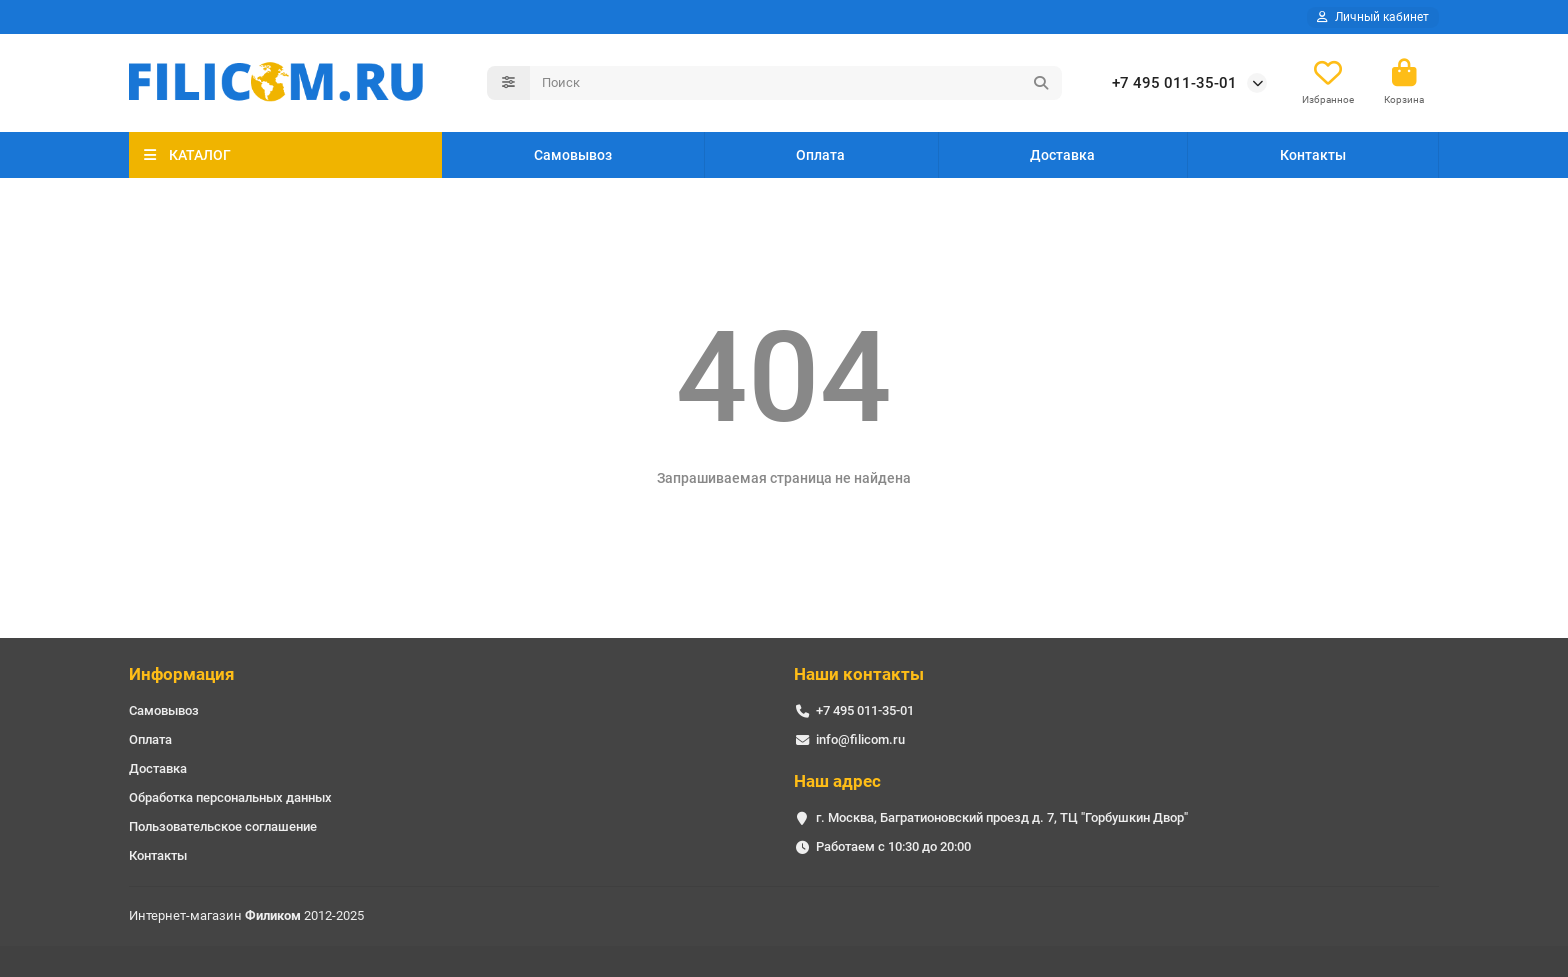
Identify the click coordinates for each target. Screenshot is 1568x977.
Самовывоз (573, 155)
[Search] (796, 83)
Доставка (1062, 155)
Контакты (1313, 155)
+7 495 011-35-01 (1174, 83)
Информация (182, 674)
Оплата (820, 155)
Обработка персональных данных (230, 797)
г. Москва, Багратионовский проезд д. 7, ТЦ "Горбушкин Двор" (1002, 817)
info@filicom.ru (860, 739)
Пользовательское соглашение (223, 826)
